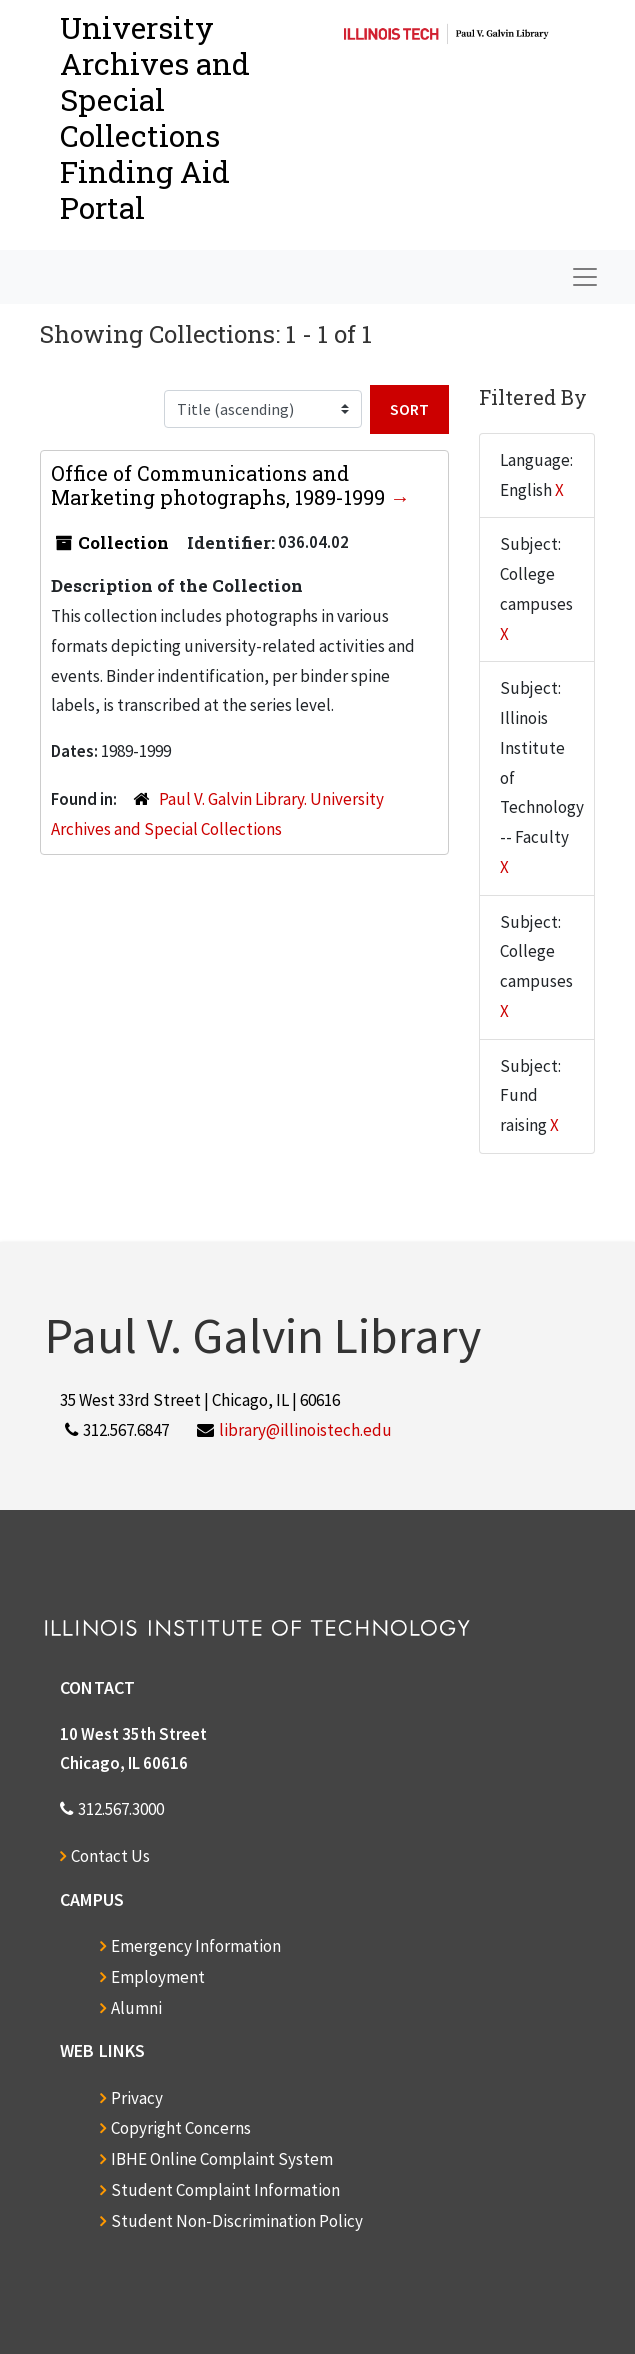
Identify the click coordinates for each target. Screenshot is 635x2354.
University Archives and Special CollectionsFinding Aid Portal (155, 117)
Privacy (137, 2098)
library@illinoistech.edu (305, 1430)
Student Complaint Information (225, 2190)
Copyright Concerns (181, 2128)
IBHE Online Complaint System (222, 2159)
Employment (158, 1977)
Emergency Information (196, 1946)
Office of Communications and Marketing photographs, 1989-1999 (220, 485)
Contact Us (110, 1856)
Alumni (136, 2008)
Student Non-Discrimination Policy (237, 2221)
